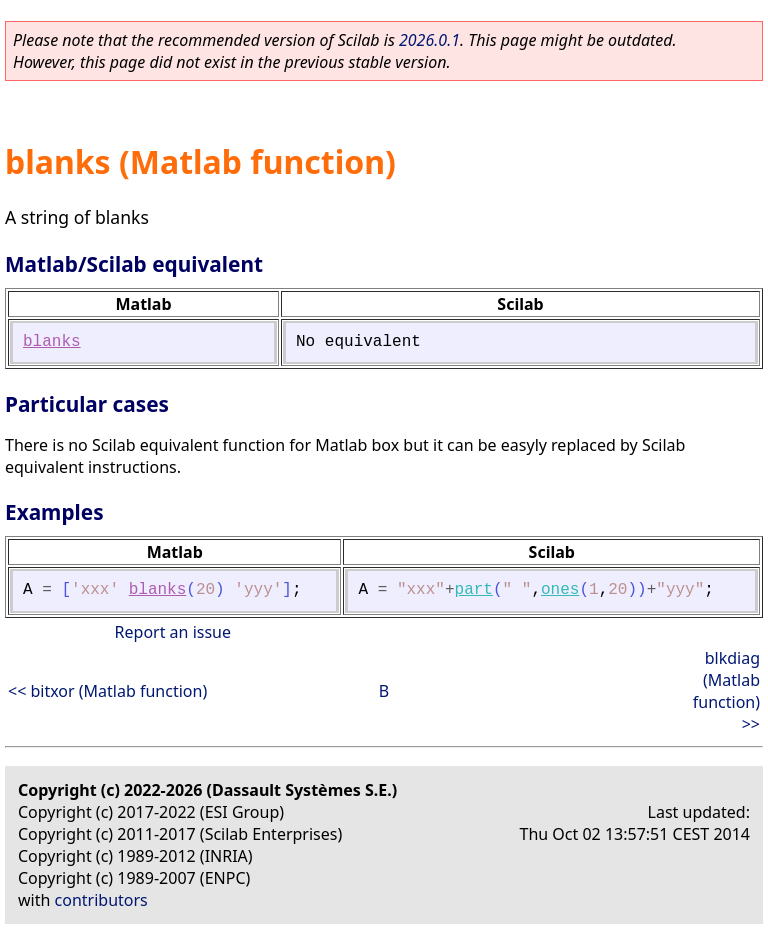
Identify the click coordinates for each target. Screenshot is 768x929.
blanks (52, 342)
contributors (101, 900)
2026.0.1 (429, 40)
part (474, 590)
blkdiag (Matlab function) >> (726, 691)
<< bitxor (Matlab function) (107, 691)
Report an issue (173, 632)
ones (560, 590)
